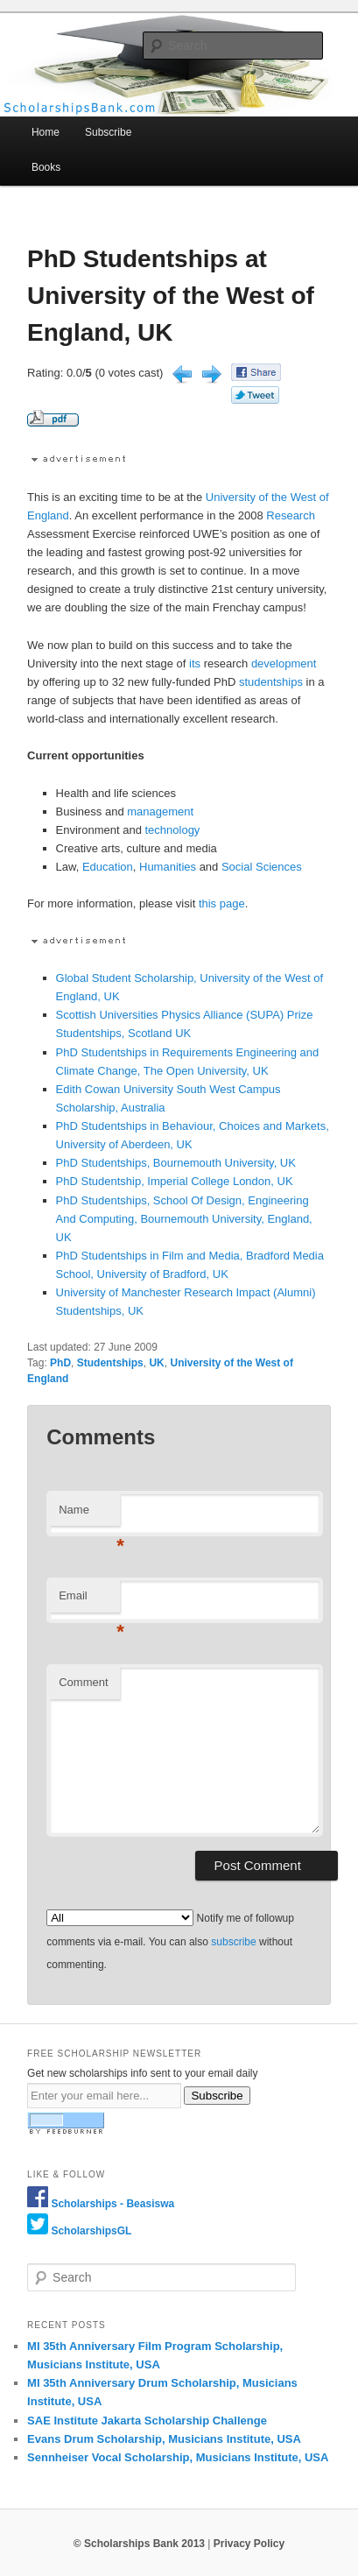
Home (46, 132)
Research (290, 515)
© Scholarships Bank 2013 (139, 2543)
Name (89, 1515)
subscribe (233, 1942)
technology (172, 829)
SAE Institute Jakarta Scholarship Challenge (147, 2420)
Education (107, 866)
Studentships (110, 1363)
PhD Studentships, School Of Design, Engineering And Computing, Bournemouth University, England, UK (184, 1219)
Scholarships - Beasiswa (112, 2204)
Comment (83, 1682)
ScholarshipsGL (91, 2231)
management (160, 811)
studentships (271, 681)
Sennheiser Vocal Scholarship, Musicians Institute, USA (177, 2457)
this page (222, 903)
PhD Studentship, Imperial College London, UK (174, 1181)
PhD (60, 1363)
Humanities (167, 866)
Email (89, 1601)
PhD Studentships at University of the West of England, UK (170, 295)
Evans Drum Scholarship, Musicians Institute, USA (164, 2438)
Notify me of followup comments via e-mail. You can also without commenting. (170, 1941)
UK (156, 1363)
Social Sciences (261, 866)
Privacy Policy (249, 2543)
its (194, 663)
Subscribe (108, 132)
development (283, 663)
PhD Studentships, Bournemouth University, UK (176, 1162)
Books (46, 167)
